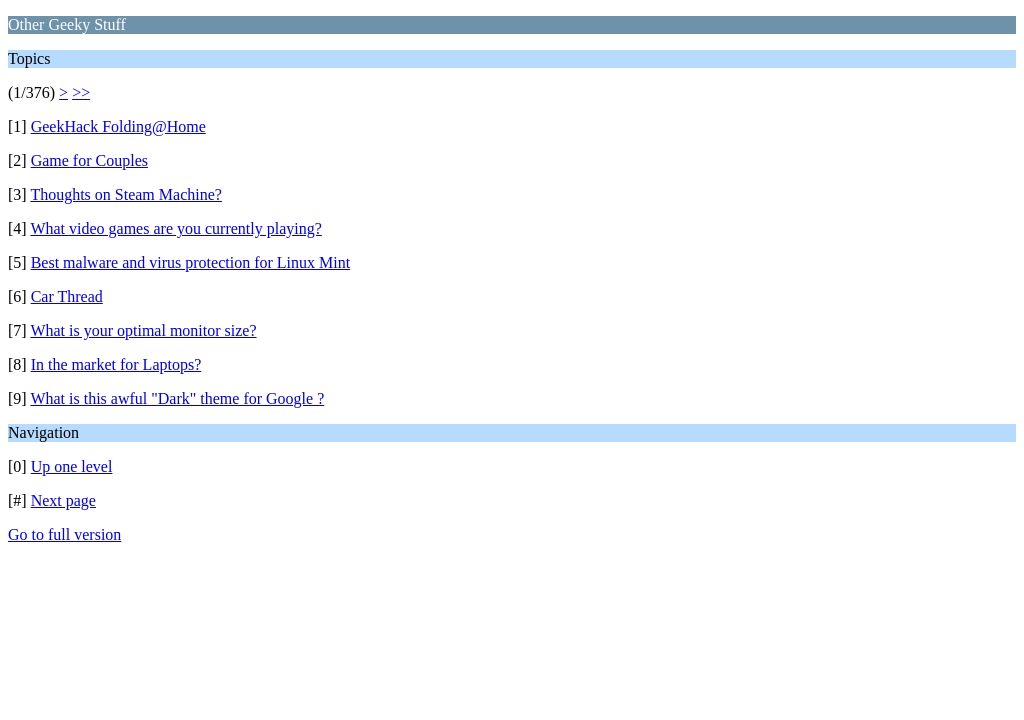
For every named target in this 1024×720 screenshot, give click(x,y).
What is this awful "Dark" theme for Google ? (177, 398)
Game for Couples (89, 160)
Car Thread (67, 296)
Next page (63, 500)
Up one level (72, 466)
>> (81, 92)
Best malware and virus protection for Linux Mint (190, 262)
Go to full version (64, 534)
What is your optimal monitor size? (143, 330)
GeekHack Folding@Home (118, 126)
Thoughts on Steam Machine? (126, 194)
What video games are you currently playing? (175, 228)
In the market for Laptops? (116, 364)
